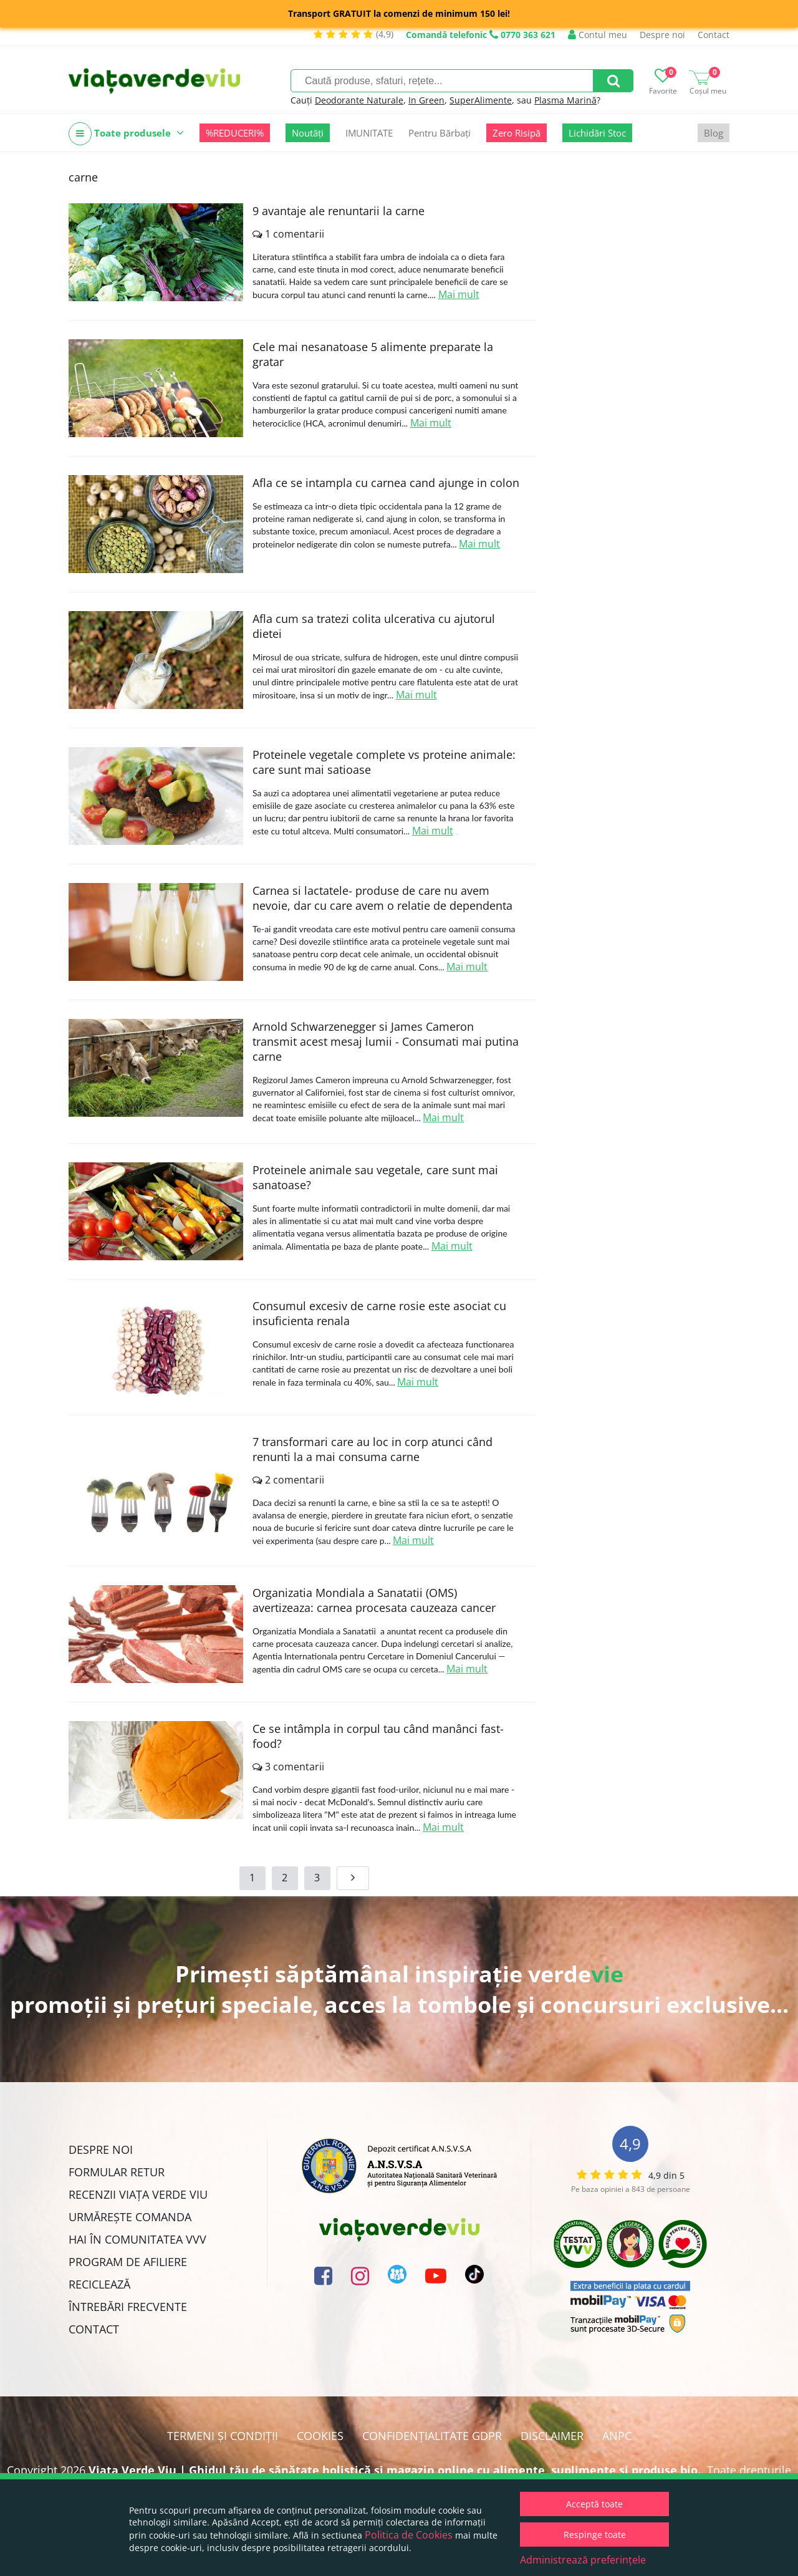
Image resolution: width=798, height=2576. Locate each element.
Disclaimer (552, 2435)
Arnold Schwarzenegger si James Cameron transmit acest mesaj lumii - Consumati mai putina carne (385, 1041)
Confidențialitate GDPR (432, 2435)
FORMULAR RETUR (117, 2171)
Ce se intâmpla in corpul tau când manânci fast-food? (378, 1736)
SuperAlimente (480, 100)
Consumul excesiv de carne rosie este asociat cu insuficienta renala (379, 1313)
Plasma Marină (565, 100)
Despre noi (662, 35)
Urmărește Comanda (130, 2216)
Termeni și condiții (222, 2435)
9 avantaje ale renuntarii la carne (338, 210)
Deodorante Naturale (359, 100)
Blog (713, 133)
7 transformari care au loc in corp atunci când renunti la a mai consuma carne (372, 1449)
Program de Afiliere (128, 2261)
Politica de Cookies (409, 2535)
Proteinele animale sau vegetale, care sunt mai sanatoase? (375, 1177)
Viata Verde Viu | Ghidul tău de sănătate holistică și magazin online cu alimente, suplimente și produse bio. (395, 2470)
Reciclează (99, 2284)
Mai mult (458, 294)
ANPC (617, 2435)
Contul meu (597, 35)
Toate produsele (126, 133)
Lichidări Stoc (597, 133)
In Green (426, 100)
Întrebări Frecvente (128, 2306)
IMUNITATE (369, 133)
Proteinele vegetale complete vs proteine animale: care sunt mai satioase (384, 762)
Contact (713, 35)
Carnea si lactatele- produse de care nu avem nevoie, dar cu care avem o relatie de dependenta (382, 898)
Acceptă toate (594, 2504)
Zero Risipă (517, 133)
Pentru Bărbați (439, 133)
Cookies (320, 2435)
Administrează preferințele (583, 2560)
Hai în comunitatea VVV (137, 2239)
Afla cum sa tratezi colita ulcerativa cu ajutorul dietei (373, 626)
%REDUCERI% (235, 133)
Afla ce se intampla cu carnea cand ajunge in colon (385, 482)
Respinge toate (595, 2534)
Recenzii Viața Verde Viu (138, 2194)
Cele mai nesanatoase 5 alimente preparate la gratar (372, 354)
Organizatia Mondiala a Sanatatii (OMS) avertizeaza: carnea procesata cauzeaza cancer (374, 1600)
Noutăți (308, 133)
